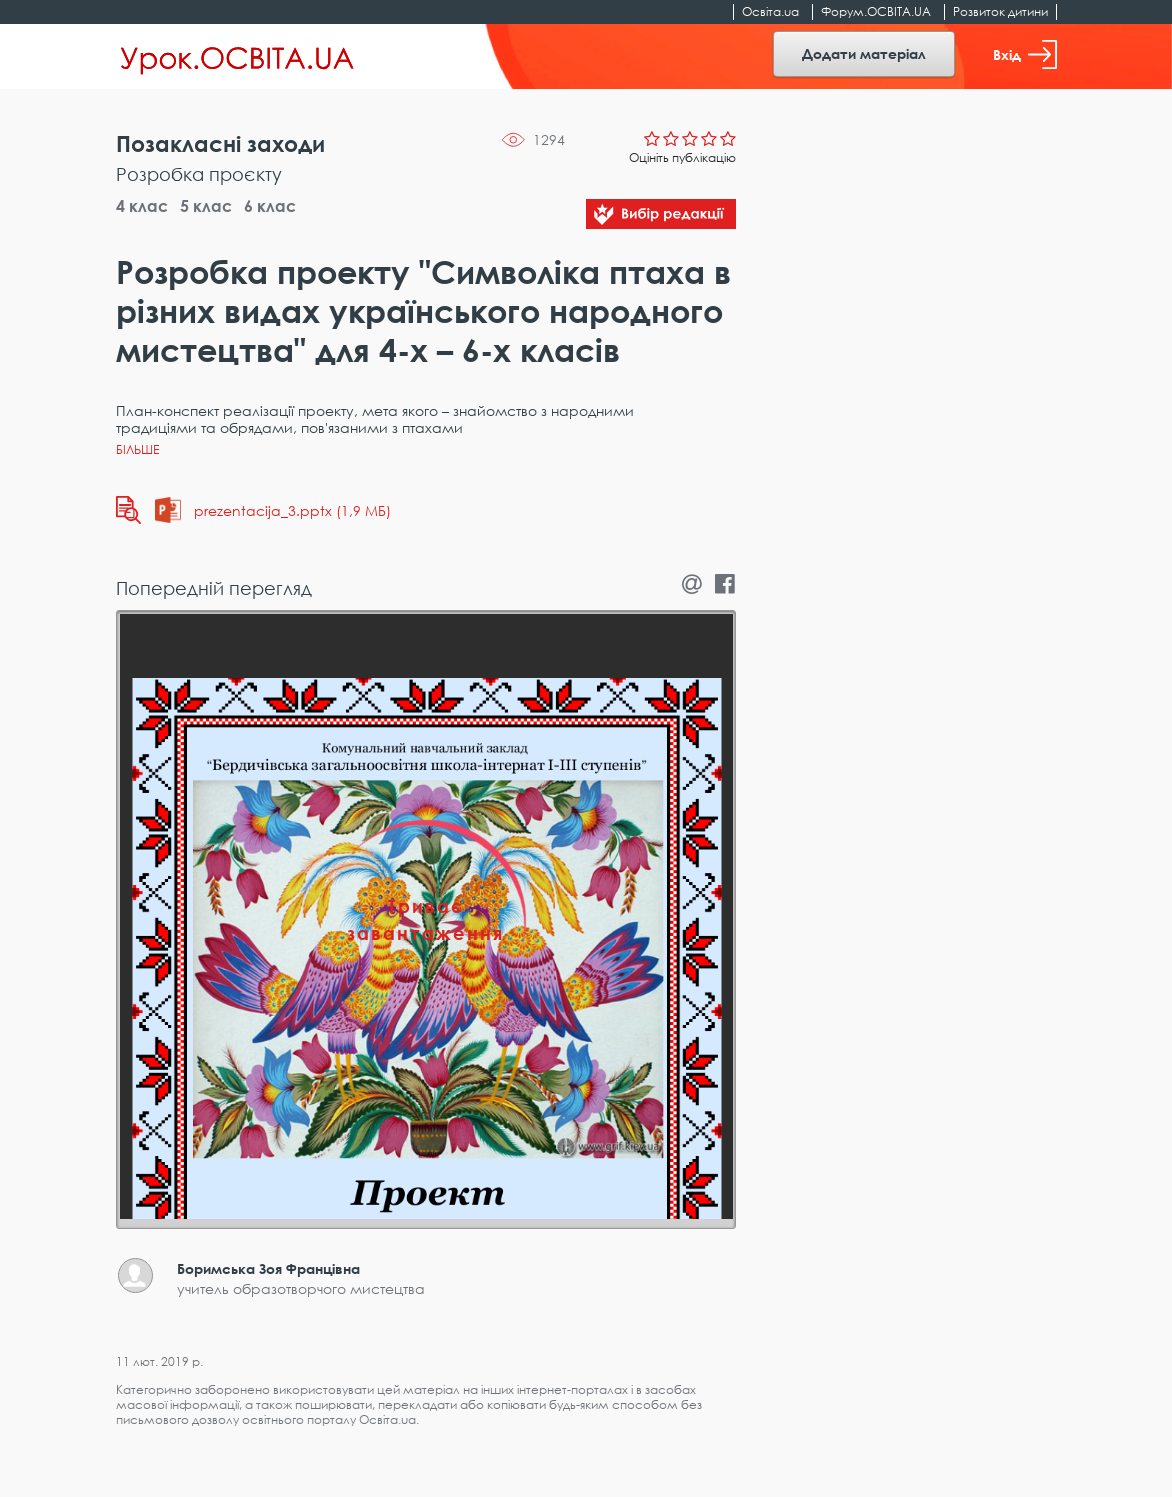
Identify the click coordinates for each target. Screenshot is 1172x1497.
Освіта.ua (770, 11)
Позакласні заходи (220, 143)
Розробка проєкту (199, 174)
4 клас (142, 206)
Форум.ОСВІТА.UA (876, 11)
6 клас (270, 206)
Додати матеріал (864, 53)
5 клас (206, 206)
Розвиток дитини (1000, 11)
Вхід (1025, 54)
